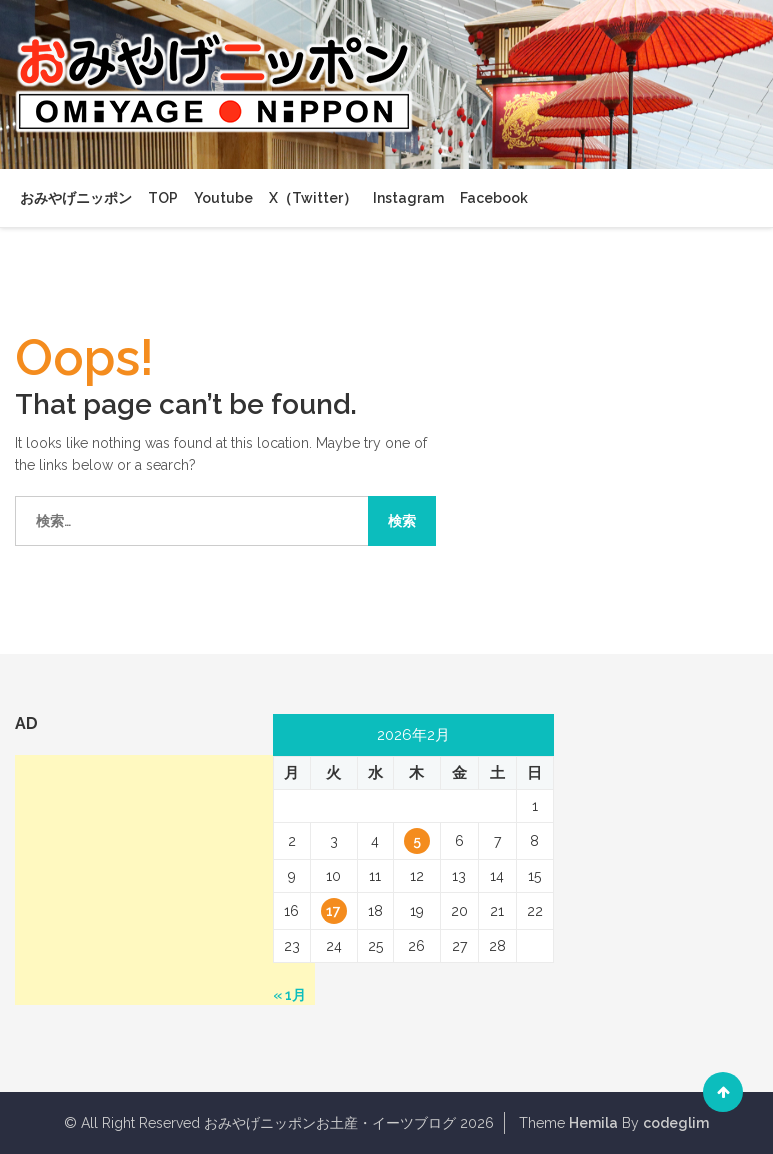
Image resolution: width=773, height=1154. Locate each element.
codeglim (676, 1123)
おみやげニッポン (76, 198)
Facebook (494, 198)
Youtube (223, 198)
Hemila (593, 1123)
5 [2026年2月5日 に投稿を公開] (417, 841)
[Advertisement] (165, 880)
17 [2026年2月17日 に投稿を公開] (333, 911)
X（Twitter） (313, 198)
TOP (163, 198)
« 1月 (289, 995)
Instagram (408, 198)
